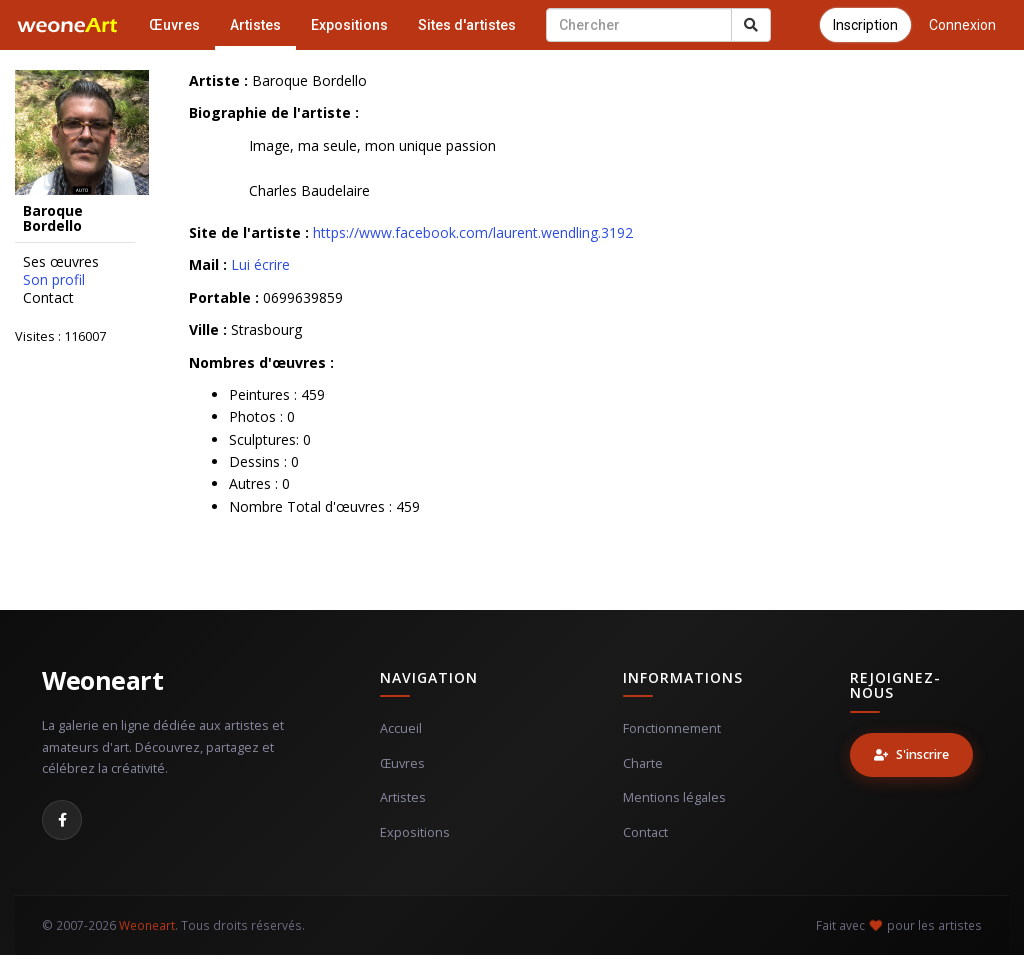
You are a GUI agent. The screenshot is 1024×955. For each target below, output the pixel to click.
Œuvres (174, 25)
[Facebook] (62, 820)
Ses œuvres (61, 262)
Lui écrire (260, 264)
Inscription (865, 25)
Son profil (54, 280)
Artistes (255, 25)
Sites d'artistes (467, 25)
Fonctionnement (672, 728)
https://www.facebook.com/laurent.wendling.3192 (473, 232)
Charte (643, 763)
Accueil (401, 728)
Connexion (962, 25)
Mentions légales (674, 797)
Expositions (349, 25)
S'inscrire (911, 754)
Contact (48, 298)
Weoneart (102, 680)
